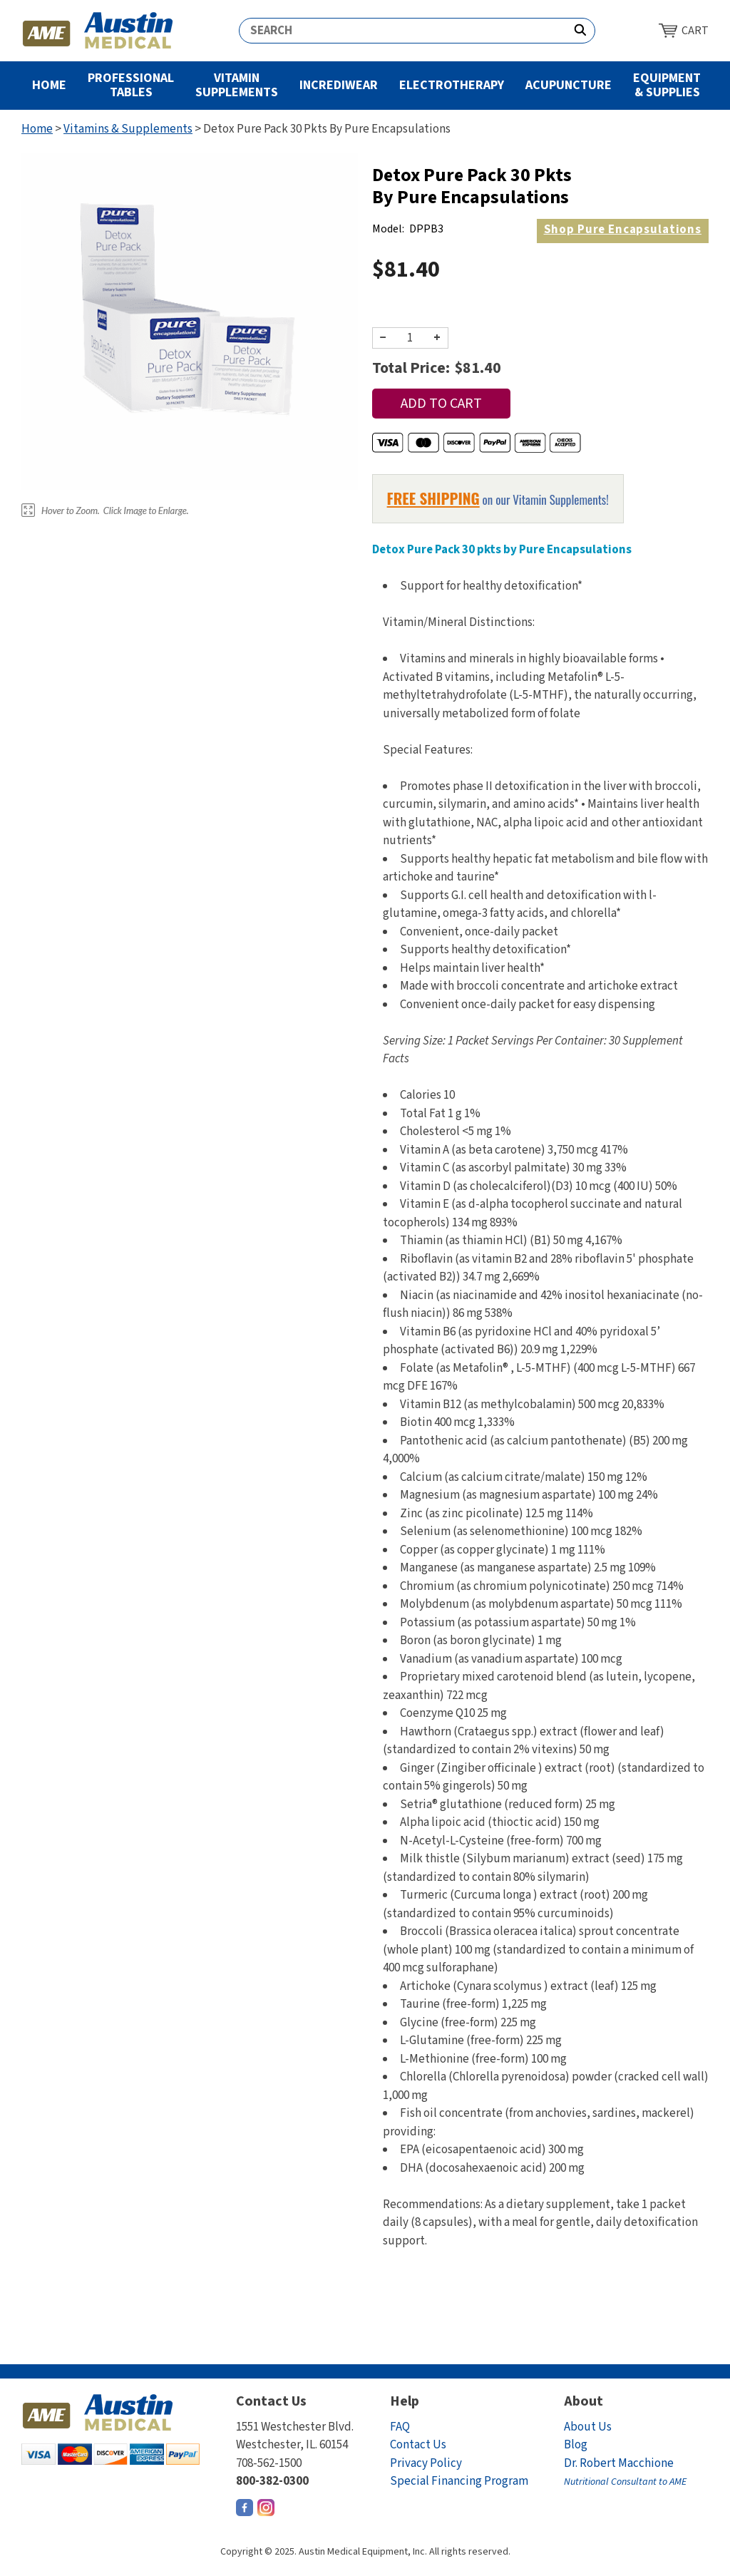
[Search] (403, 31)
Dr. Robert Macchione (625, 2472)
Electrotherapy (451, 85)
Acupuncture (568, 85)
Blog (575, 2444)
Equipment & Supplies (667, 85)
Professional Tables (131, 85)
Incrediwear (338, 85)
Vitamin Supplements (236, 85)
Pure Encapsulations (622, 229)
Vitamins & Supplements (127, 129)
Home (49, 85)
